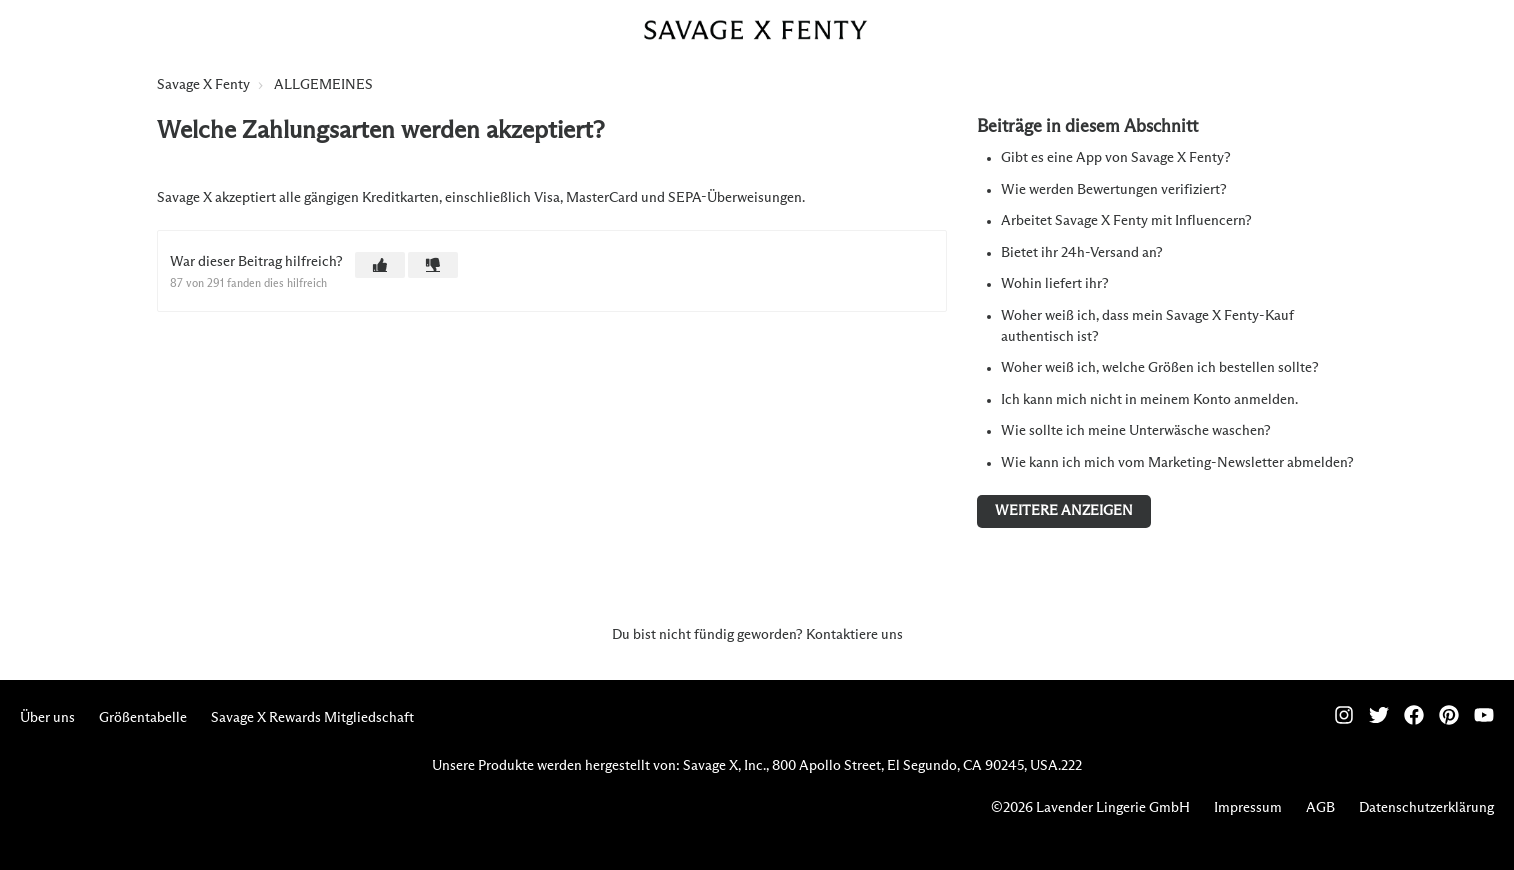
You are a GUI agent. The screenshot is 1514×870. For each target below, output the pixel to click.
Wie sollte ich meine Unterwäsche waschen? (1136, 431)
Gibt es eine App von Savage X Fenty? (1116, 158)
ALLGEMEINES (323, 85)
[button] (380, 265)
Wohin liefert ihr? (1055, 284)
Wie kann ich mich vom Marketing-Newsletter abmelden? (1177, 463)
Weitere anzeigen (1064, 511)
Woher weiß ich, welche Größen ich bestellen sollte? (1160, 368)
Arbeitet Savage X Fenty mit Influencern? (1126, 221)
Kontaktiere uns (854, 635)
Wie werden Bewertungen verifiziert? (1114, 190)
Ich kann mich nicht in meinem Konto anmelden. (1149, 400)
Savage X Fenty (203, 85)
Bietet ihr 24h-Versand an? (1082, 253)
